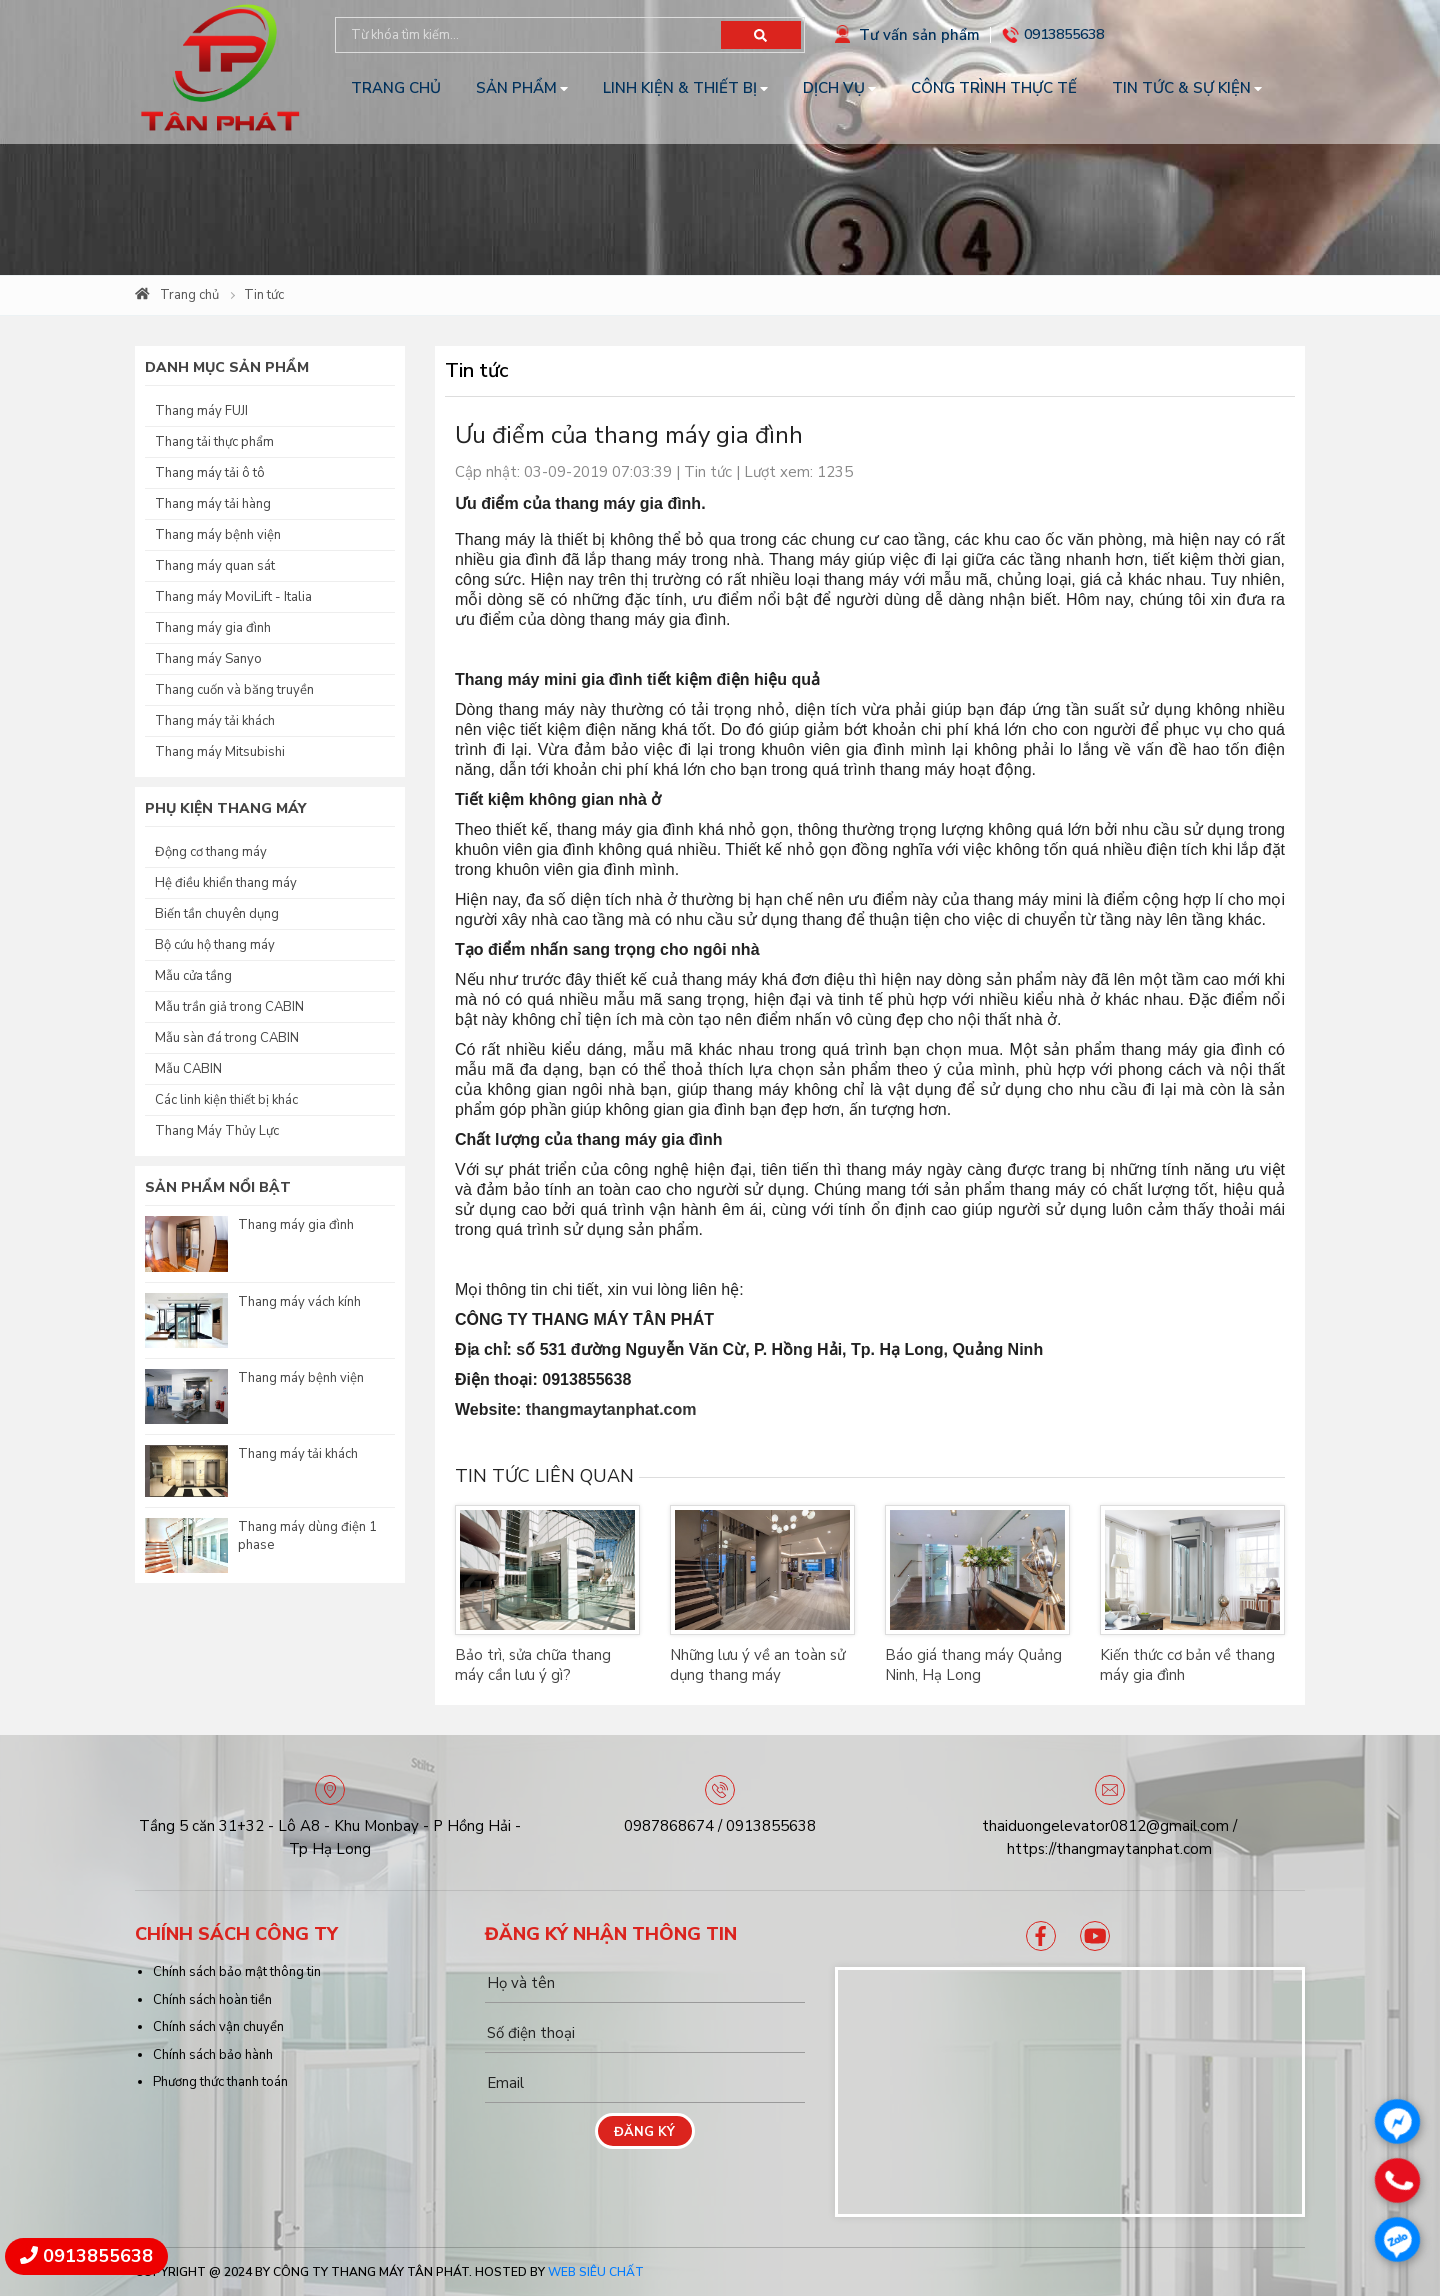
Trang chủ (396, 88)
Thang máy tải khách (215, 721)
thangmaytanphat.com (611, 1409)
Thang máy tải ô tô (210, 473)
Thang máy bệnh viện (218, 535)
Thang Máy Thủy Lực (217, 1131)
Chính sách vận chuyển (218, 2027)
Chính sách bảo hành (213, 2055)
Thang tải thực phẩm (214, 442)
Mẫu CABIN (188, 1069)
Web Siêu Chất (596, 2272)
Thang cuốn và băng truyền (234, 690)
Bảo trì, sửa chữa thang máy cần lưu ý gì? (533, 1665)
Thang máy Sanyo (208, 659)
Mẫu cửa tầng (193, 976)
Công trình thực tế (994, 88)
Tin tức (264, 295)
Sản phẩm (516, 88)
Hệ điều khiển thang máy (226, 883)
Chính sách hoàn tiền (212, 2000)
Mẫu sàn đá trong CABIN (227, 1038)
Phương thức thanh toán (220, 2082)
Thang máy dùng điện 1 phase (307, 1536)
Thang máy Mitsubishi (220, 752)
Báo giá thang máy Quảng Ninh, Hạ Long (973, 1665)
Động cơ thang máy (211, 852)
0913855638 (1064, 34)
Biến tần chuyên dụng (217, 914)
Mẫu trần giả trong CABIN (229, 1007)
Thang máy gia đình (213, 628)
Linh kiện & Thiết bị (680, 88)
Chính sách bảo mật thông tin (237, 1972)
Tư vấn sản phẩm (919, 35)
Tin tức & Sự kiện (1181, 88)
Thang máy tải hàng (213, 504)
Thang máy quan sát (215, 566)
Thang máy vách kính (299, 1302)
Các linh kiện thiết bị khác (226, 1100)
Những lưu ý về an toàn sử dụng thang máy (757, 1665)
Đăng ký (644, 2132)
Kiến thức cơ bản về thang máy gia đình (1187, 1665)
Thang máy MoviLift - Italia (233, 597)
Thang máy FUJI (201, 411)
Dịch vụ (834, 88)
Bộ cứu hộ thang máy (215, 945)
